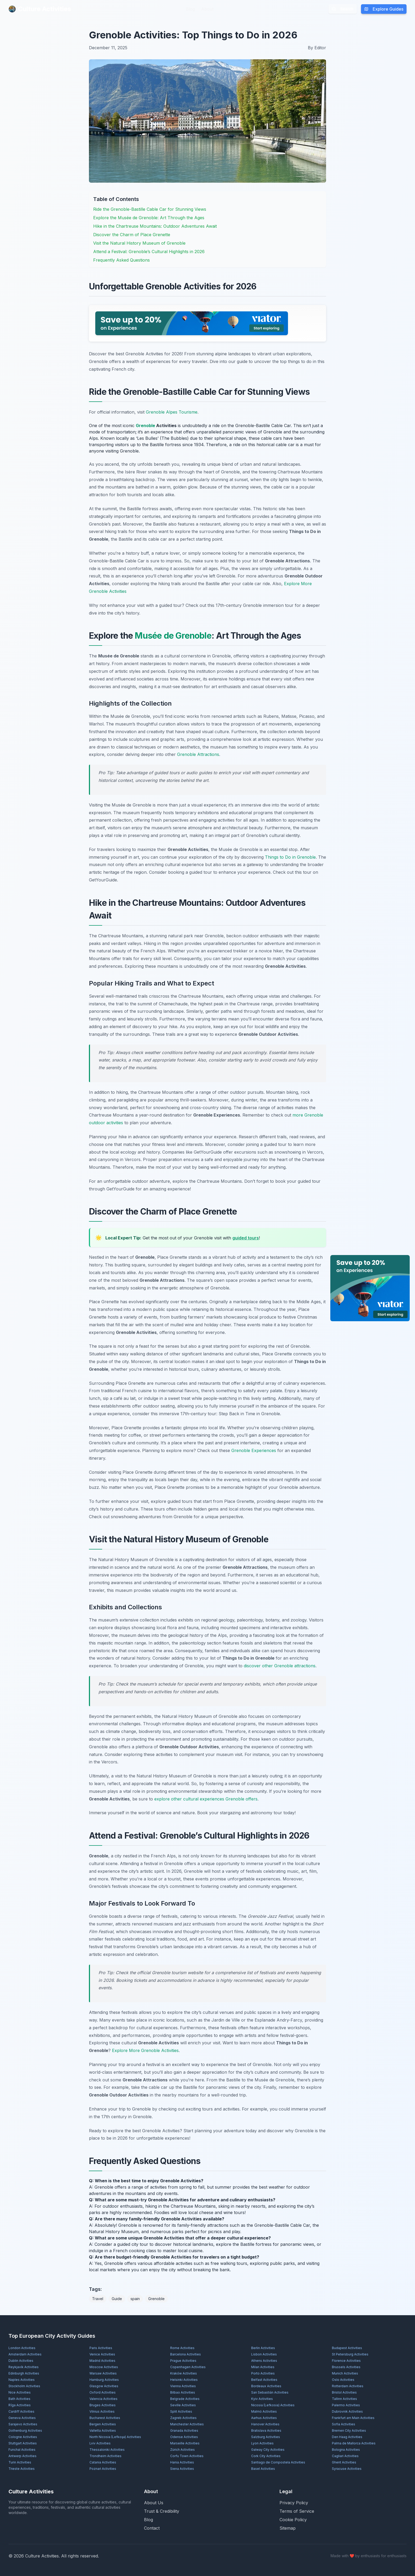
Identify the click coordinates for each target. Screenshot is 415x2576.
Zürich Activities (182, 2450)
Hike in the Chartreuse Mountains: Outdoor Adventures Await (155, 226)
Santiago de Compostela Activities (278, 2462)
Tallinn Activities (344, 2399)
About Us (153, 2502)
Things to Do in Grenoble (290, 857)
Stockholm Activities (24, 2386)
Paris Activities (100, 2348)
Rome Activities (182, 2348)
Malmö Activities (264, 2411)
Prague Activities (183, 2361)
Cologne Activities (22, 2437)
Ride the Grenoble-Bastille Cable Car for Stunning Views (149, 209)
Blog (190, 9)
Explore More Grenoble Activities (145, 2050)
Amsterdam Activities (25, 2354)
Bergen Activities (102, 2424)
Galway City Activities (268, 2450)
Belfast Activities (264, 2380)
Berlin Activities (263, 2348)
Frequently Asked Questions (121, 260)
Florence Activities (346, 2361)
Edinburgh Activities (23, 2373)
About (207, 9)
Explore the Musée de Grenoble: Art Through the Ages (148, 217)
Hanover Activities (265, 2424)
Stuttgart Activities (22, 2443)
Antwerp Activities (22, 2456)
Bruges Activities (102, 2405)
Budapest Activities (347, 2348)
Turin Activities (19, 2462)
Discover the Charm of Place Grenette (131, 234)
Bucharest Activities (104, 2418)
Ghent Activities (344, 2462)
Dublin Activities (20, 2361)
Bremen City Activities (349, 2430)
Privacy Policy (293, 2502)
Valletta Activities (102, 2430)
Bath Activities (19, 2399)
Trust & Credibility (161, 2511)
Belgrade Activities (185, 2399)
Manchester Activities (187, 2424)
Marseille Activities (185, 2443)
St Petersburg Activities (350, 2354)
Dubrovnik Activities (347, 2411)
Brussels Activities (346, 2367)
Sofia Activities (343, 2424)
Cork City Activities (266, 2456)
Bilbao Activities (182, 2392)
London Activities (21, 2348)
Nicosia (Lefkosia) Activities (273, 2405)
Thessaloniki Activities (107, 2450)
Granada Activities (184, 2430)
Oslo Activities (343, 2380)
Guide (117, 2298)
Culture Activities (39, 9)
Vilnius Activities (102, 2411)
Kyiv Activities (262, 2399)
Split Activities (181, 2411)
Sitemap (287, 2528)
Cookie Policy (293, 2519)
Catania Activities (102, 2462)
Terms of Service (296, 2511)
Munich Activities (345, 2373)
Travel (97, 2298)
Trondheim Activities (105, 2456)
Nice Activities (19, 2392)
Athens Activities (264, 2361)
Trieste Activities (21, 2469)
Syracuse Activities (347, 2469)
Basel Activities (263, 2469)
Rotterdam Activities (347, 2386)
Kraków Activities (183, 2373)
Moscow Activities (103, 2367)
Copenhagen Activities (188, 2367)
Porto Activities (263, 2373)
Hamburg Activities (104, 2380)
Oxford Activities (102, 2392)
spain (135, 2298)
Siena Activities (182, 2469)
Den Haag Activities (347, 2437)
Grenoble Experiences (253, 1450)
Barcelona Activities (185, 2354)
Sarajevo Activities (22, 2424)
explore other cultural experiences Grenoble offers (206, 1799)
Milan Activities (262, 2367)
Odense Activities (184, 2437)
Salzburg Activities (265, 2437)
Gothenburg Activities (25, 2430)
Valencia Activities (103, 2399)
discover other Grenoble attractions (279, 1665)
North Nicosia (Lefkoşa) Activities (115, 2437)
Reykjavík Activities (23, 2367)
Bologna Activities (346, 2450)
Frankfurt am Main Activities (353, 2418)
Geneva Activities (22, 2418)
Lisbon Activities (264, 2354)
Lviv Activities (100, 2443)
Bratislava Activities (266, 2430)
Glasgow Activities (103, 2386)
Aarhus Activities (264, 2418)
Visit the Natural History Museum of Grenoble (139, 243)
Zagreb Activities (183, 2418)
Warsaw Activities (103, 2373)
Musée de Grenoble (173, 635)
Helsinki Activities (184, 2380)
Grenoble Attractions (198, 754)
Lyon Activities (262, 2443)
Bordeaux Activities (266, 2386)
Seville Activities (183, 2405)
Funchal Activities (21, 2450)
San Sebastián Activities (269, 2392)
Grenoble (145, 425)
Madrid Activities (102, 2361)
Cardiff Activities (21, 2411)
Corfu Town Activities (187, 2456)
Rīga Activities (19, 2405)
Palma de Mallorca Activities (354, 2443)
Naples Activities (21, 2380)
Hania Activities (182, 2462)
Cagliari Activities (345, 2456)
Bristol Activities (344, 2392)
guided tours (245, 1237)
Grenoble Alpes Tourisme (171, 412)
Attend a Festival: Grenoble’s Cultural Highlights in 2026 (149, 251)
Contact (152, 2528)
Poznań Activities (102, 2469)
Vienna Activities (183, 2386)
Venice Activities (102, 2354)
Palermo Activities (346, 2405)
